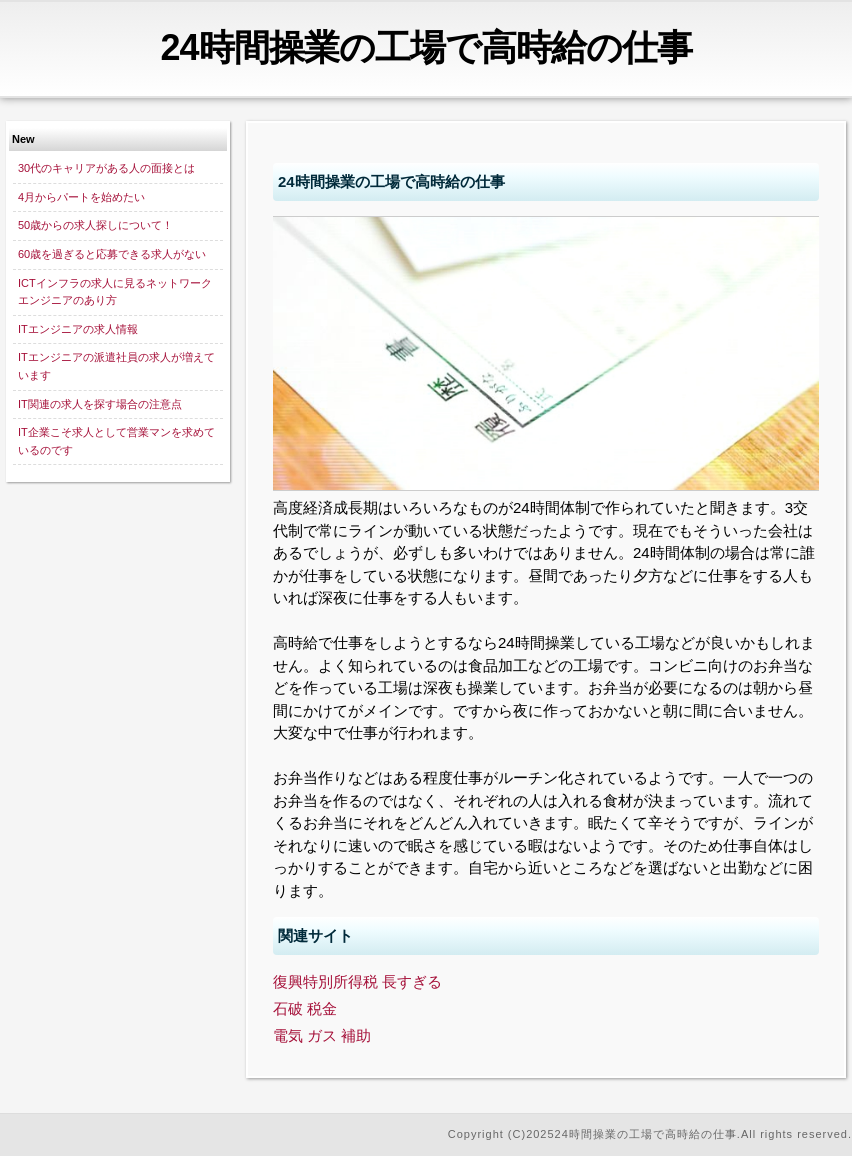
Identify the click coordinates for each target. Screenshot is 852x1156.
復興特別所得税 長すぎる (357, 981)
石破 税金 (305, 1008)
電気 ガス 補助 (322, 1035)
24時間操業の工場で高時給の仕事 (425, 47)
